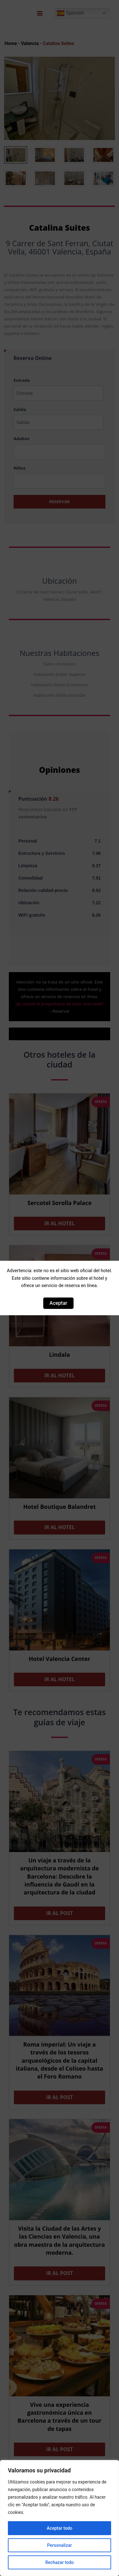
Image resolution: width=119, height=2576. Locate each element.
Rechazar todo (59, 2562)
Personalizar (59, 2545)
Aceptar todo (59, 2528)
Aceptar (58, 1303)
